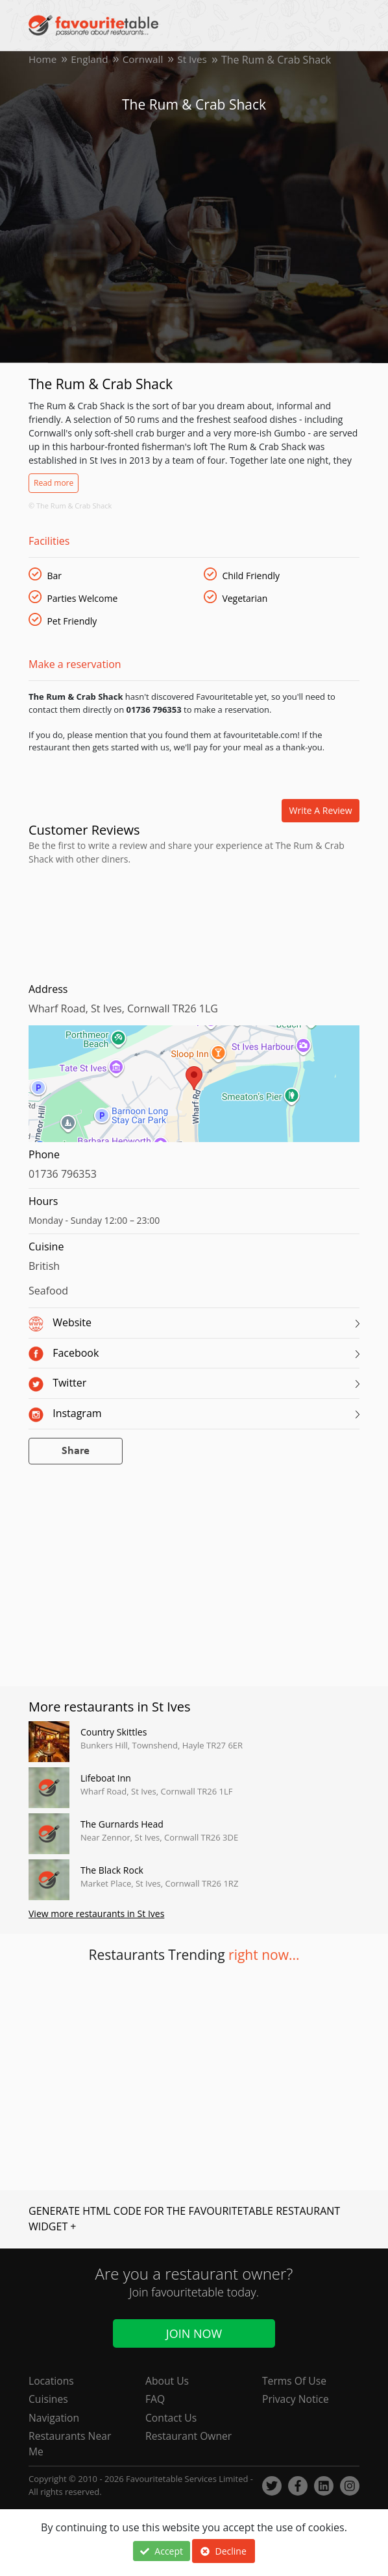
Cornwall (146, 60)
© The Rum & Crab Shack (70, 505)
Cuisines (49, 2398)
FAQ (155, 2398)
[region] (194, 1090)
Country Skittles (113, 1732)
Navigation (54, 2417)
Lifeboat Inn (105, 1778)
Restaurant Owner (189, 2436)
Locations (52, 2379)
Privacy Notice (296, 2398)
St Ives (197, 60)
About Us (167, 2379)
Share (76, 1451)
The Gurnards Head (122, 1824)
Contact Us (171, 2417)
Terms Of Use (295, 2379)
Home (43, 60)
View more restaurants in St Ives (96, 1913)
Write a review (320, 810)
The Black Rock (111, 1870)
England (91, 60)
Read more (53, 482)
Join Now (194, 2331)
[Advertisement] (194, 921)
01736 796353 (63, 1174)
